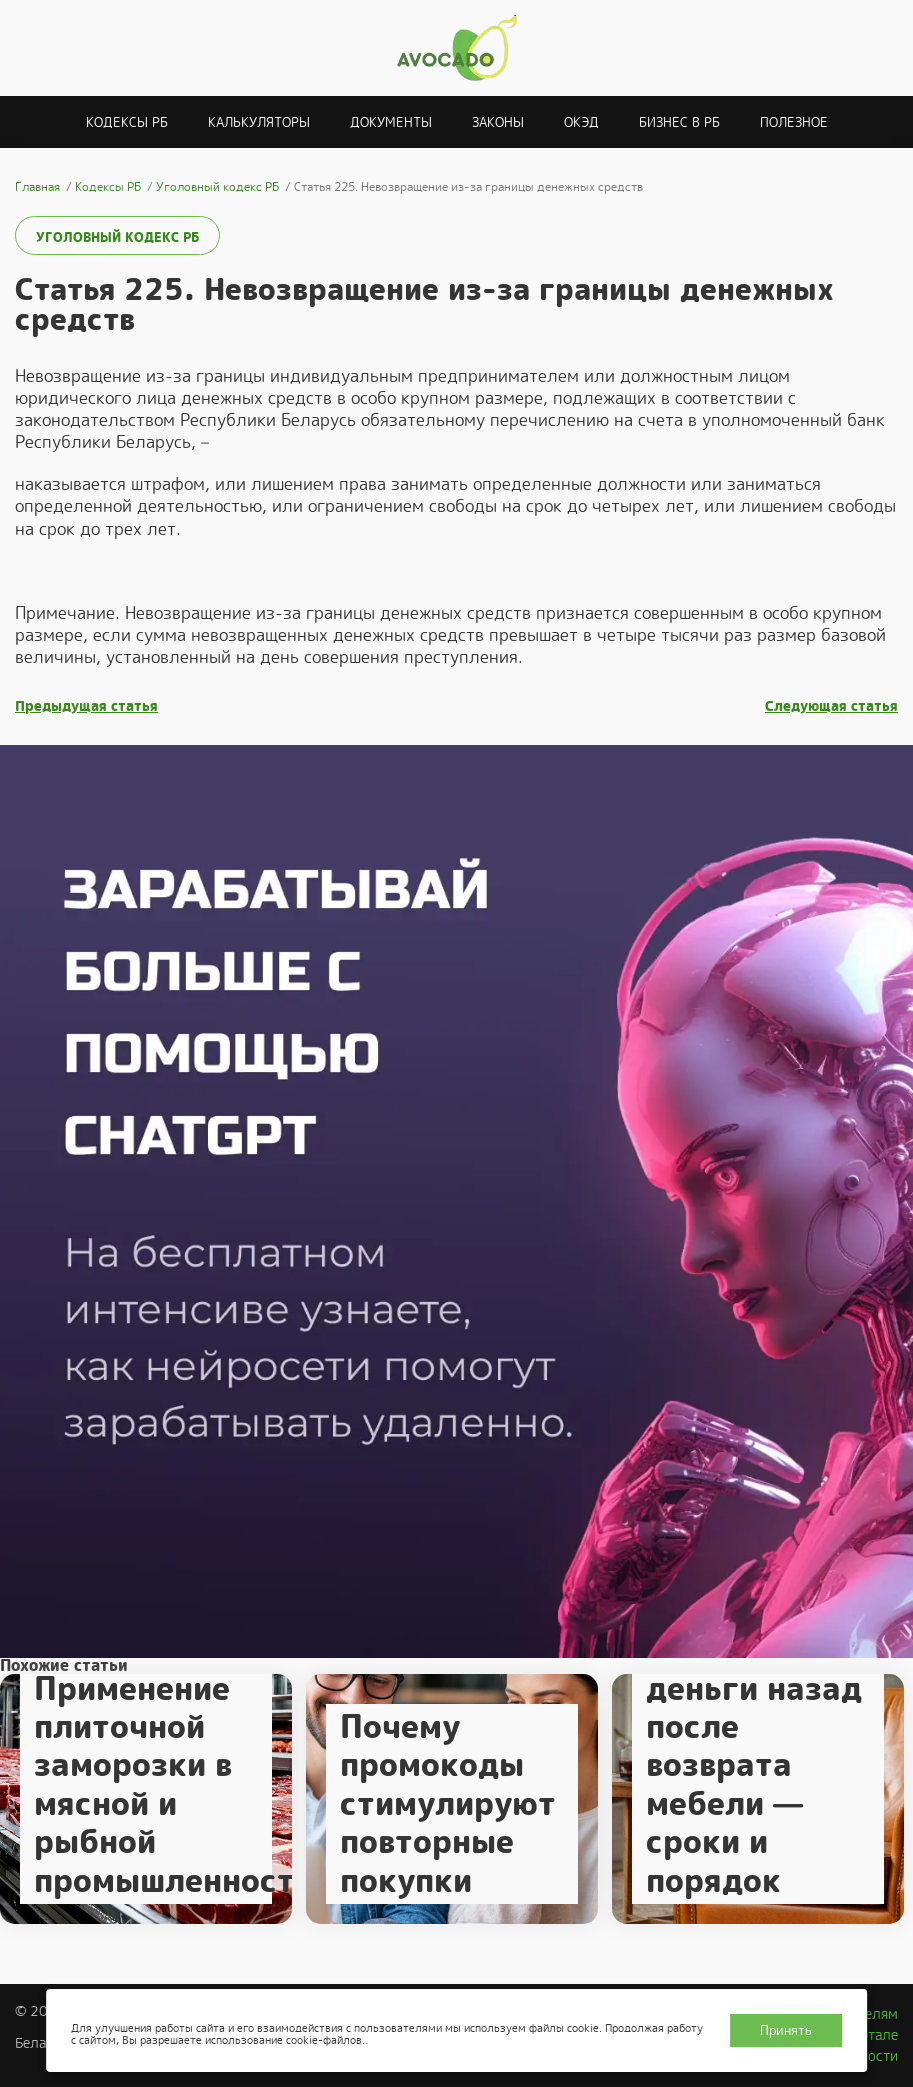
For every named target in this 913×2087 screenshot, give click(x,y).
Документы (391, 122)
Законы (498, 122)
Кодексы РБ (127, 122)
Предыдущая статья (86, 706)
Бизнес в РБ (679, 122)
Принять (786, 2030)
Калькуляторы (259, 122)
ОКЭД (581, 122)
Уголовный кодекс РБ (117, 237)
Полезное (794, 122)
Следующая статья (831, 706)
